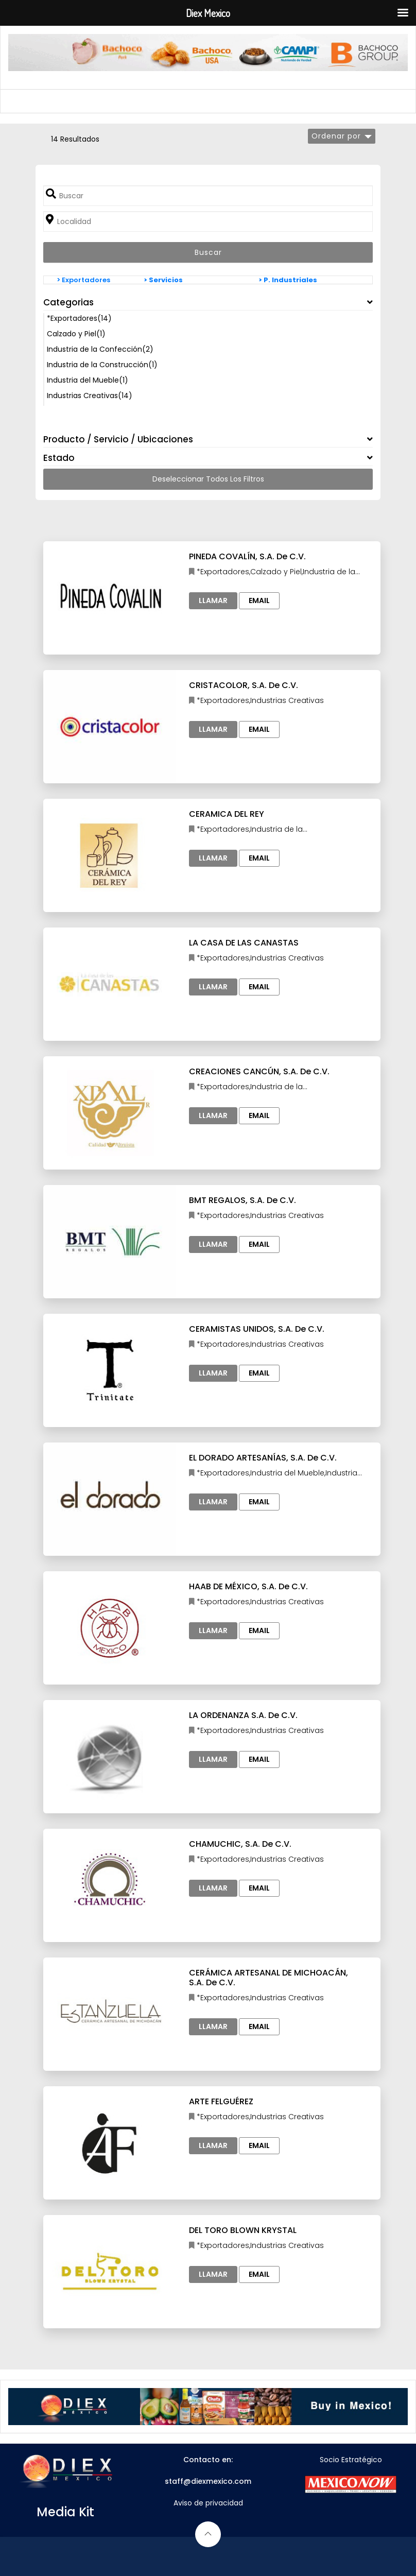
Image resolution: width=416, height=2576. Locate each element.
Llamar (213, 600)
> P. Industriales (287, 280)
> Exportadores (83, 280)
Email (259, 600)
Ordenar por (336, 136)
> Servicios (163, 280)
